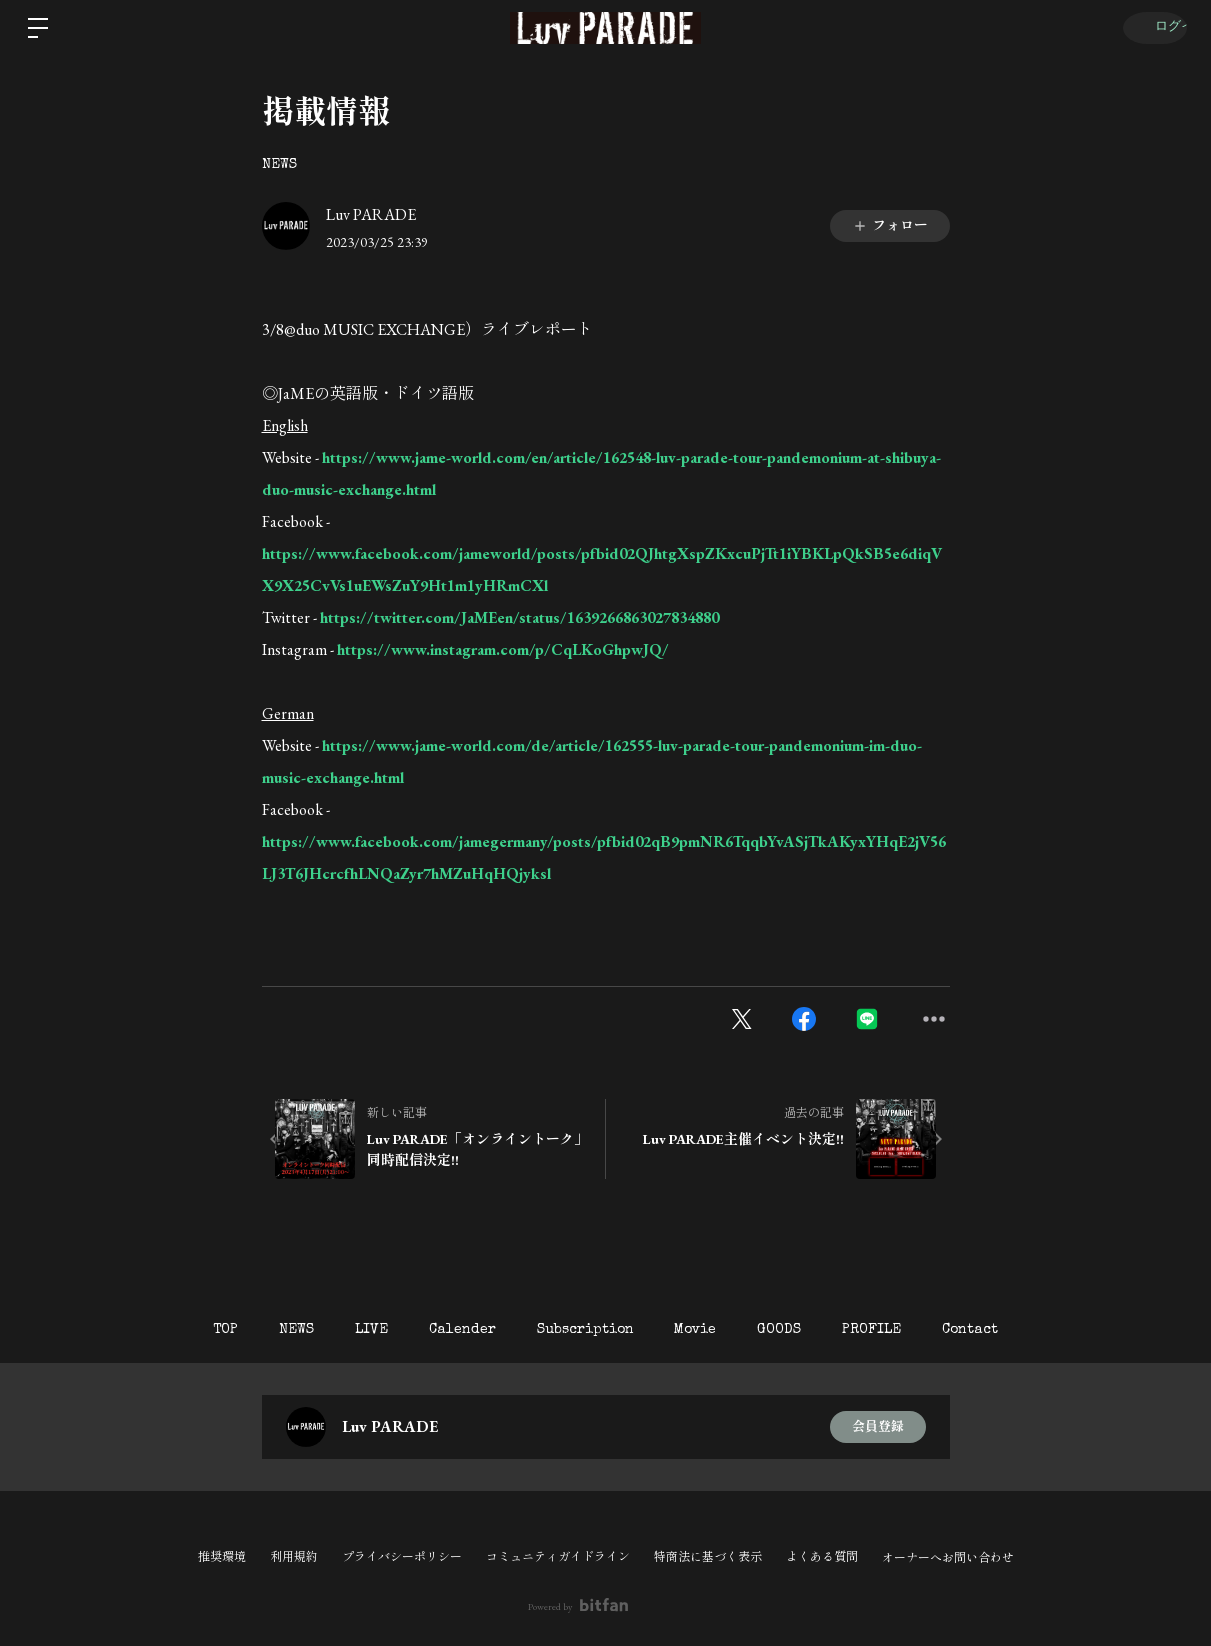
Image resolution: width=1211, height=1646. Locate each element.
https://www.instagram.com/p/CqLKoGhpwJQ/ (503, 649)
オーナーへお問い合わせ (948, 1558)
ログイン (1151, 28)
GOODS (798, 1330)
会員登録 (878, 1427)
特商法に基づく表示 (708, 1557)
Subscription (585, 1330)
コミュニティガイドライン (558, 1557)
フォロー (890, 225)
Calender (453, 1330)
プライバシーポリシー (402, 1557)
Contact (1007, 1330)
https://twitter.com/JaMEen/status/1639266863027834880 (519, 617)
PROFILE (899, 1330)
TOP (189, 1330)
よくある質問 (822, 1557)
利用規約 (294, 1557)
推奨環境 (222, 1557)
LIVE (353, 1330)
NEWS (279, 165)
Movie (705, 1330)
